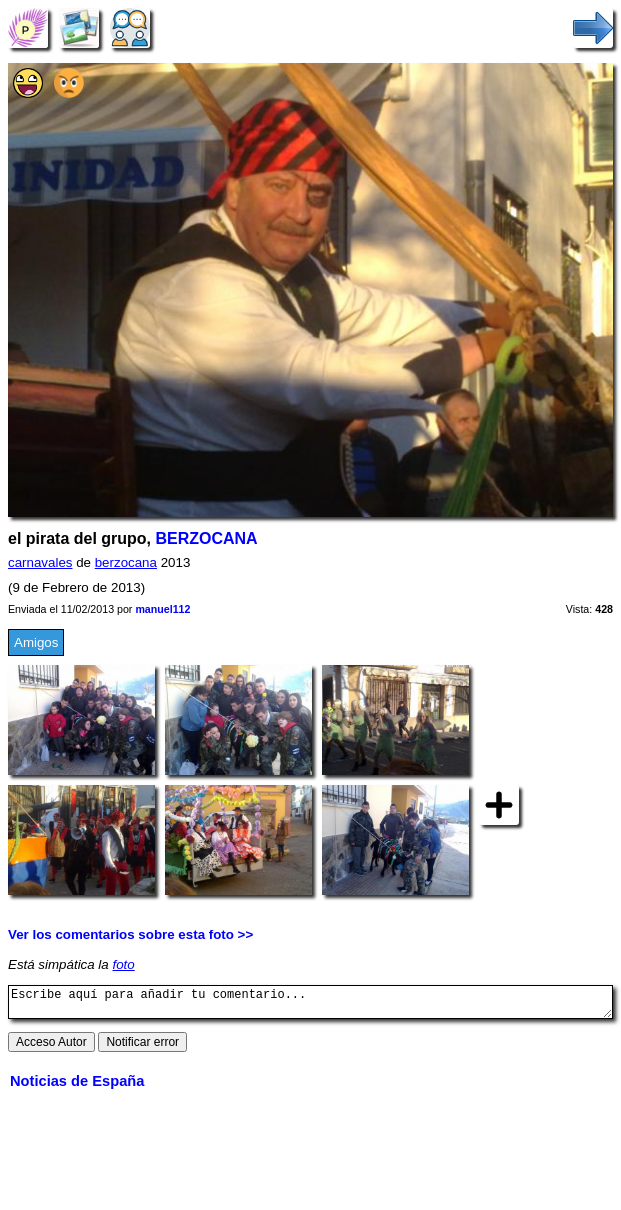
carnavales (40, 562)
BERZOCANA (206, 538)
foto (123, 964)
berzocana (126, 562)
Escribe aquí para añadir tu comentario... (310, 1005)
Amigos (36, 642)
